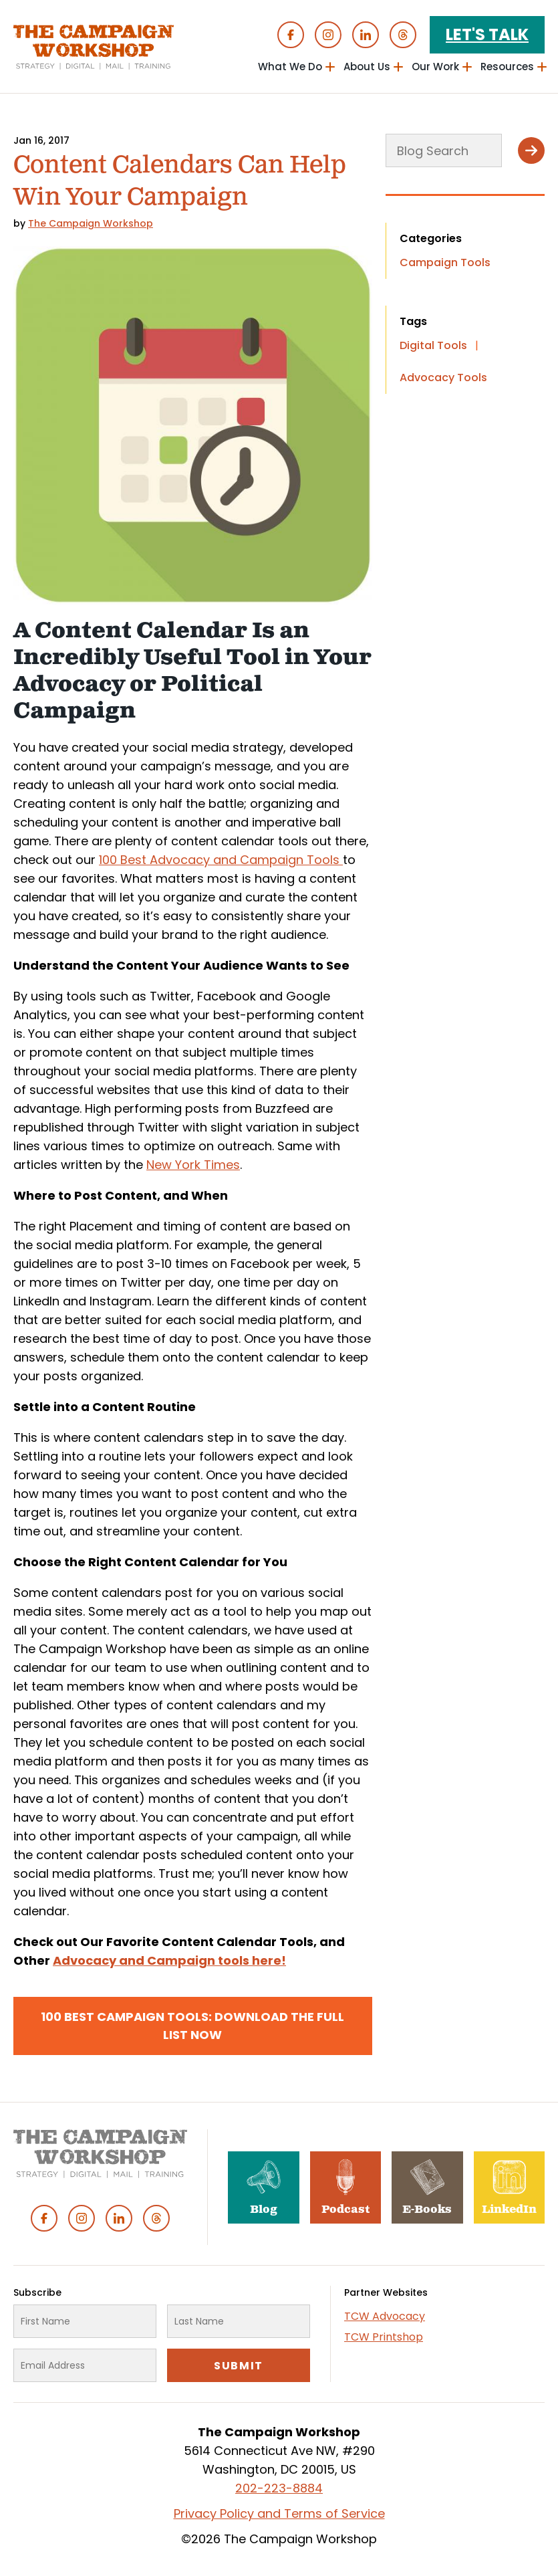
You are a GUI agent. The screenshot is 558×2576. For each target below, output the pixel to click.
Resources (507, 67)
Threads (403, 35)
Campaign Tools (445, 262)
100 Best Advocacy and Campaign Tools (221, 859)
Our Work (435, 67)
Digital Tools (433, 345)
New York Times (193, 1164)
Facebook (291, 35)
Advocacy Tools (443, 377)
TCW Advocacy (384, 2316)
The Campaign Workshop (90, 223)
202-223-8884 (279, 2488)
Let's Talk (487, 34)
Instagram (328, 35)
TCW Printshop (383, 2337)
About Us (366, 67)
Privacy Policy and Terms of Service (279, 2513)
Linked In (366, 35)
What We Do (290, 67)
